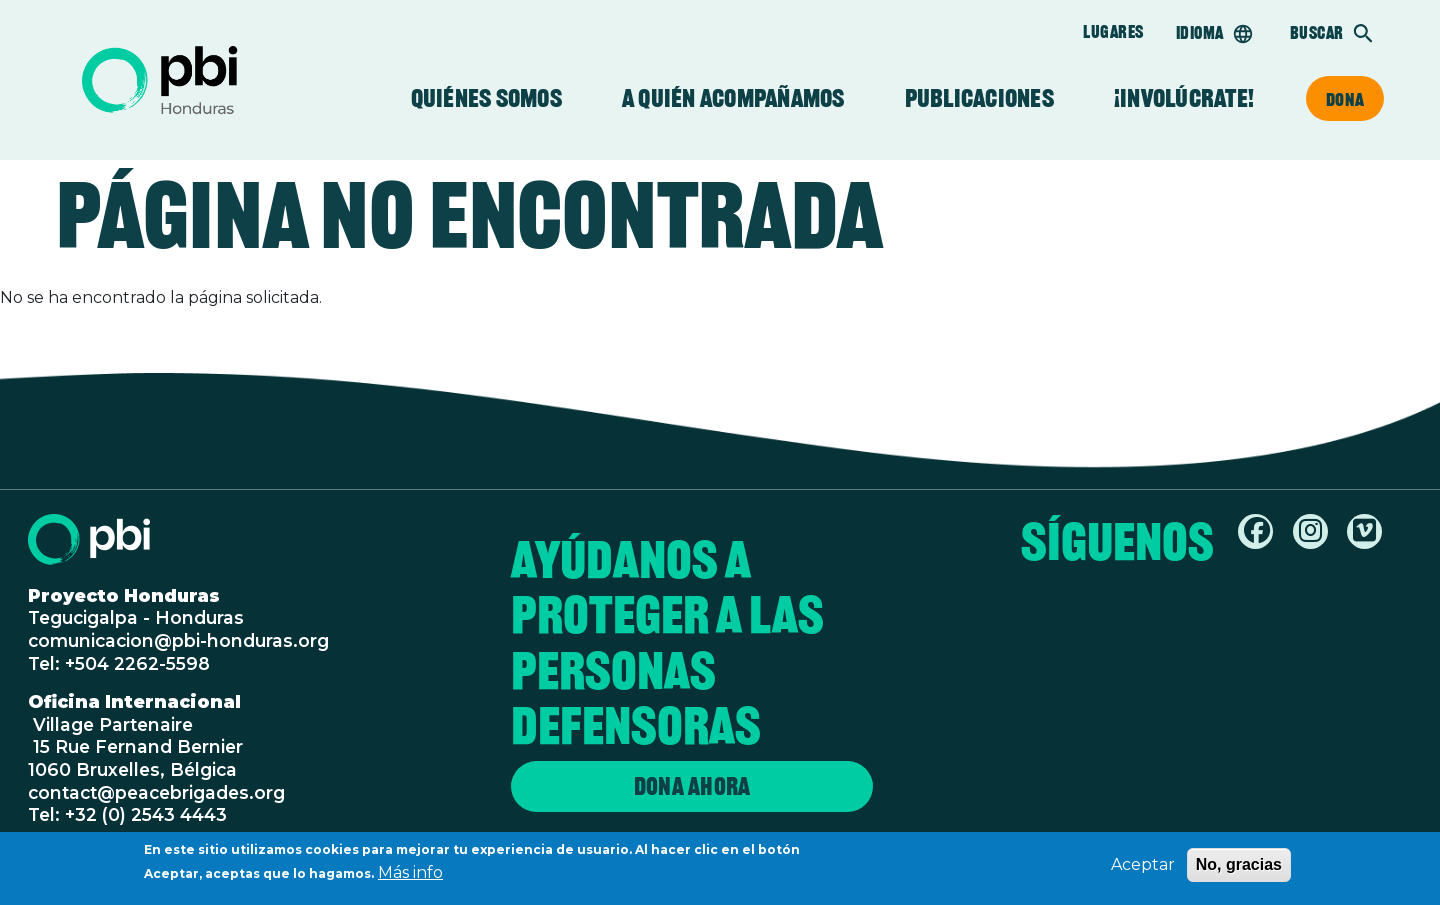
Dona (1345, 99)
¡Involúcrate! (1184, 98)
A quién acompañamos (733, 98)
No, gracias (1239, 869)
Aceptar (1143, 869)
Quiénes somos (486, 98)
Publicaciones (979, 98)
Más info (410, 877)
